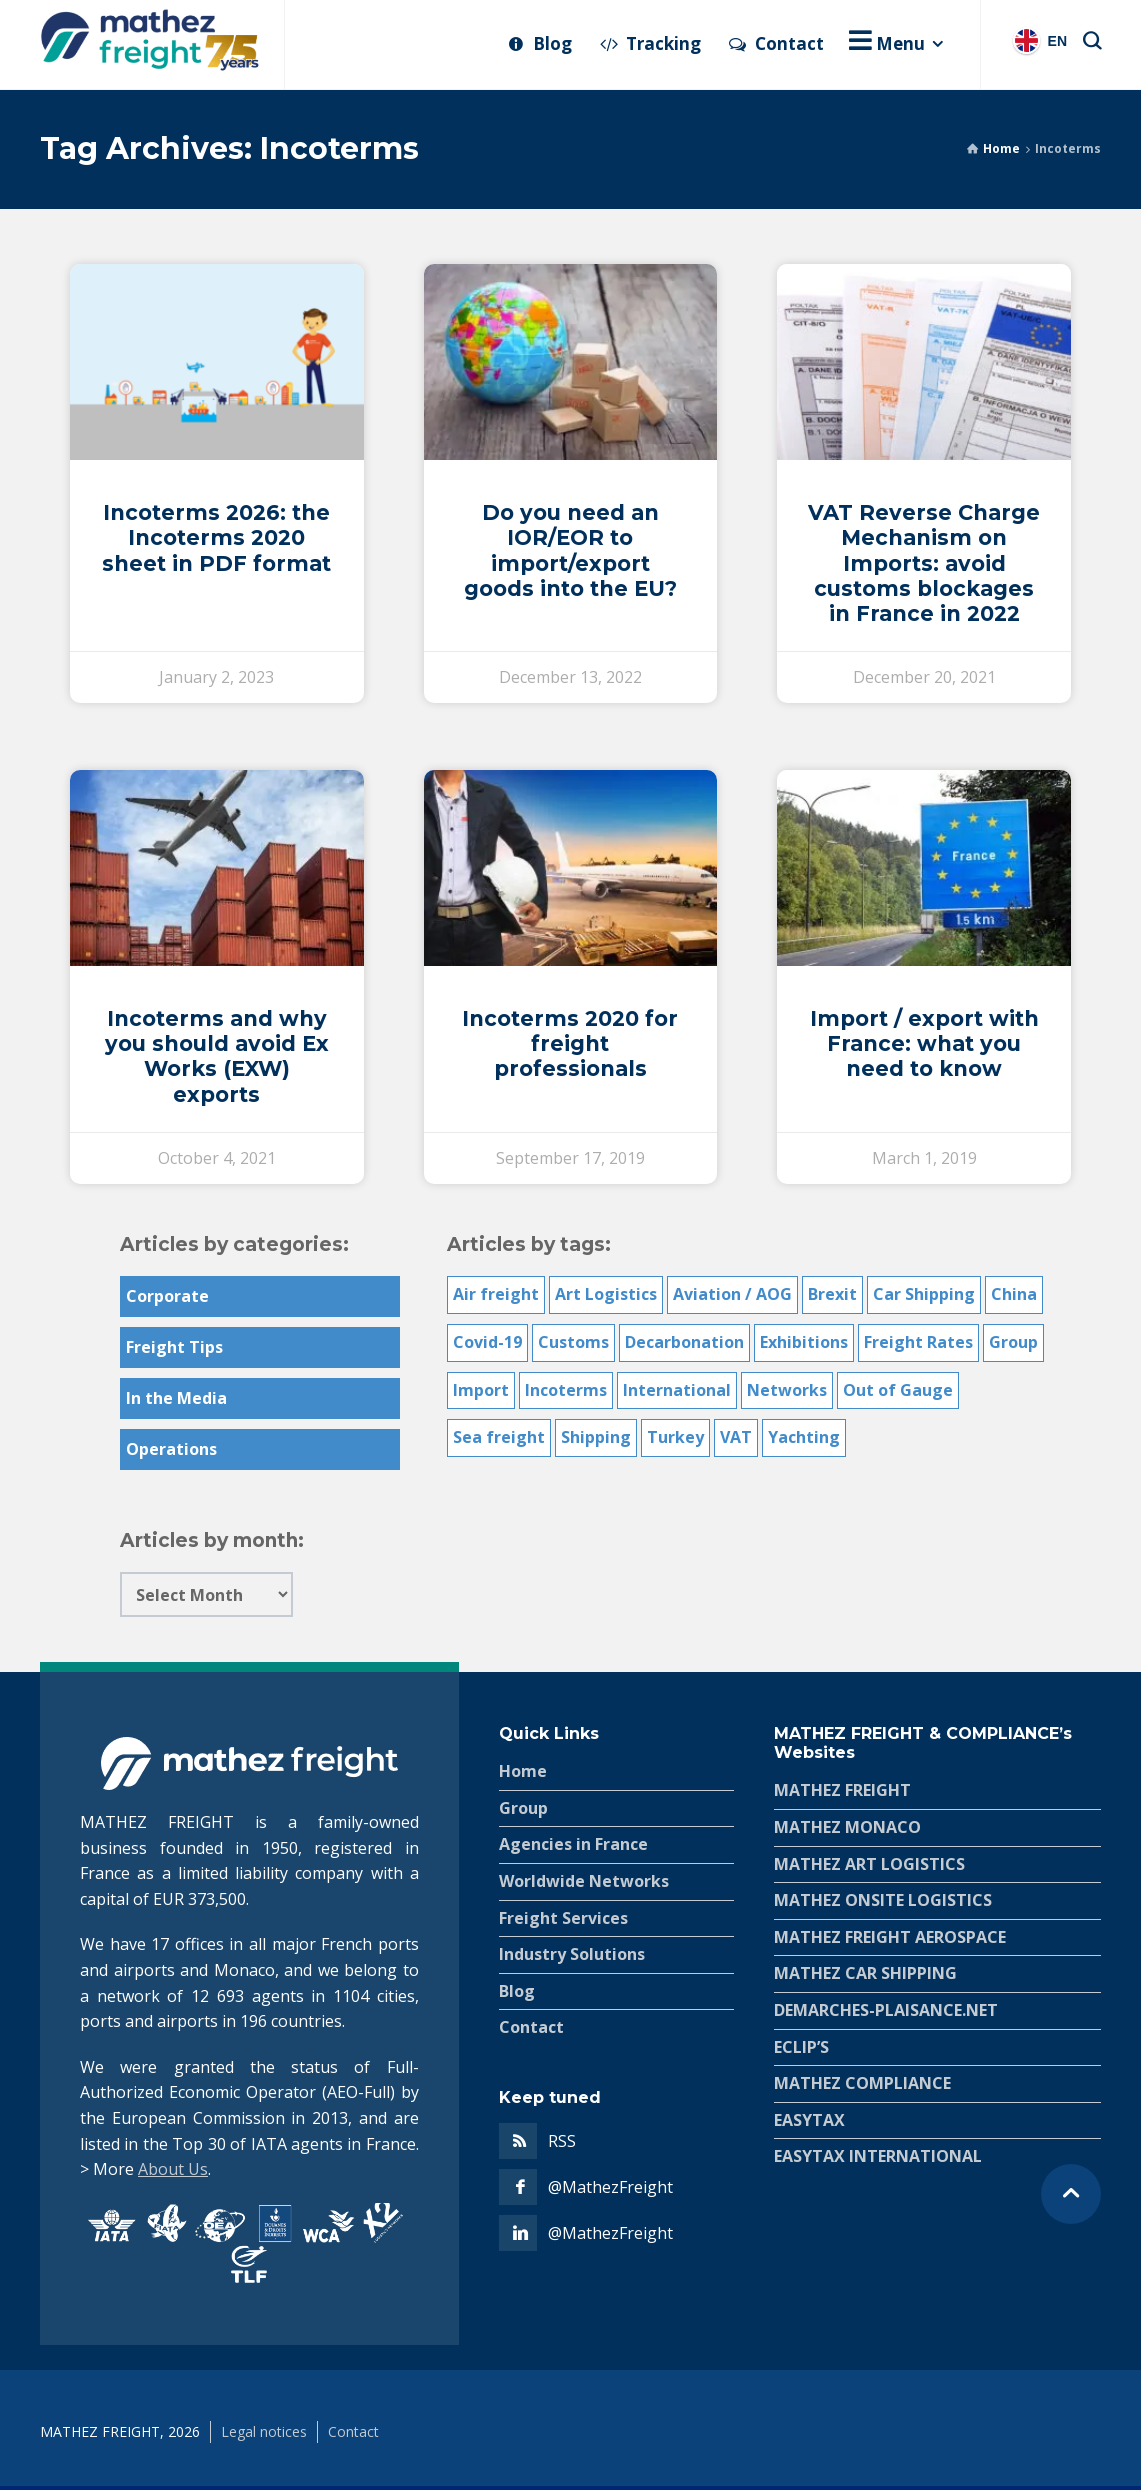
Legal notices (264, 2431)
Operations (171, 1449)
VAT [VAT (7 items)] (736, 1437)
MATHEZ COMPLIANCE (862, 2083)
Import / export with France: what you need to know (924, 1043)
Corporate (167, 1296)
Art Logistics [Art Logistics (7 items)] (606, 1294)
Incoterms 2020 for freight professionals (570, 1043)
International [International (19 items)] (677, 1390)
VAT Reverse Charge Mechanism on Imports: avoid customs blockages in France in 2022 (924, 563)
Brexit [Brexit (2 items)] (832, 1294)
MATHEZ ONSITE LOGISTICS (883, 1900)
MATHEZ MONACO (847, 1827)
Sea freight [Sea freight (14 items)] (499, 1437)
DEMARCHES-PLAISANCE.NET (886, 2010)
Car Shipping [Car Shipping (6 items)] (924, 1294)
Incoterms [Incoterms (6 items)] (566, 1390)
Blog (517, 1991)
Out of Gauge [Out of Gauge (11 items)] (898, 1390)
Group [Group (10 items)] (1013, 1342)
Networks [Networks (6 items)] (787, 1390)
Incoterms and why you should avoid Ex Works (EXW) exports (217, 1056)
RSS (562, 2141)
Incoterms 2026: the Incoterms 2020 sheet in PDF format (216, 537)
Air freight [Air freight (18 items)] (496, 1294)
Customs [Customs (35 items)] (573, 1342)
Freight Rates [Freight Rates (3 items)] (918, 1342)
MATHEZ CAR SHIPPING (865, 1973)
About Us (173, 2169)
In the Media (176, 1398)
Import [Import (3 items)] (481, 1390)
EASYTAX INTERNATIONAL (878, 2156)
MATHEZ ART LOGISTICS (869, 1864)
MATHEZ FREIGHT (842, 1790)
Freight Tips (174, 1347)
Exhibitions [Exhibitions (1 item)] (804, 1342)
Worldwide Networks (584, 1881)
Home (1001, 148)
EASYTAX (809, 2120)
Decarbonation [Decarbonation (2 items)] (684, 1342)
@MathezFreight (610, 2187)
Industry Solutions (572, 1954)
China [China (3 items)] (1014, 1294)
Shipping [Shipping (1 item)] (596, 1437)
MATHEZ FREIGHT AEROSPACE (890, 1937)
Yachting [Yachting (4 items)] (804, 1437)
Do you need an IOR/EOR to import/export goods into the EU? (570, 550)
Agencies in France (573, 1844)
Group (523, 1808)
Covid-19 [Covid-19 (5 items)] (487, 1342)
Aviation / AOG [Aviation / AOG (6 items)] (732, 1294)
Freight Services (563, 1918)
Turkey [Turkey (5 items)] (675, 1437)
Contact (531, 2027)
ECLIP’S (801, 2047)
